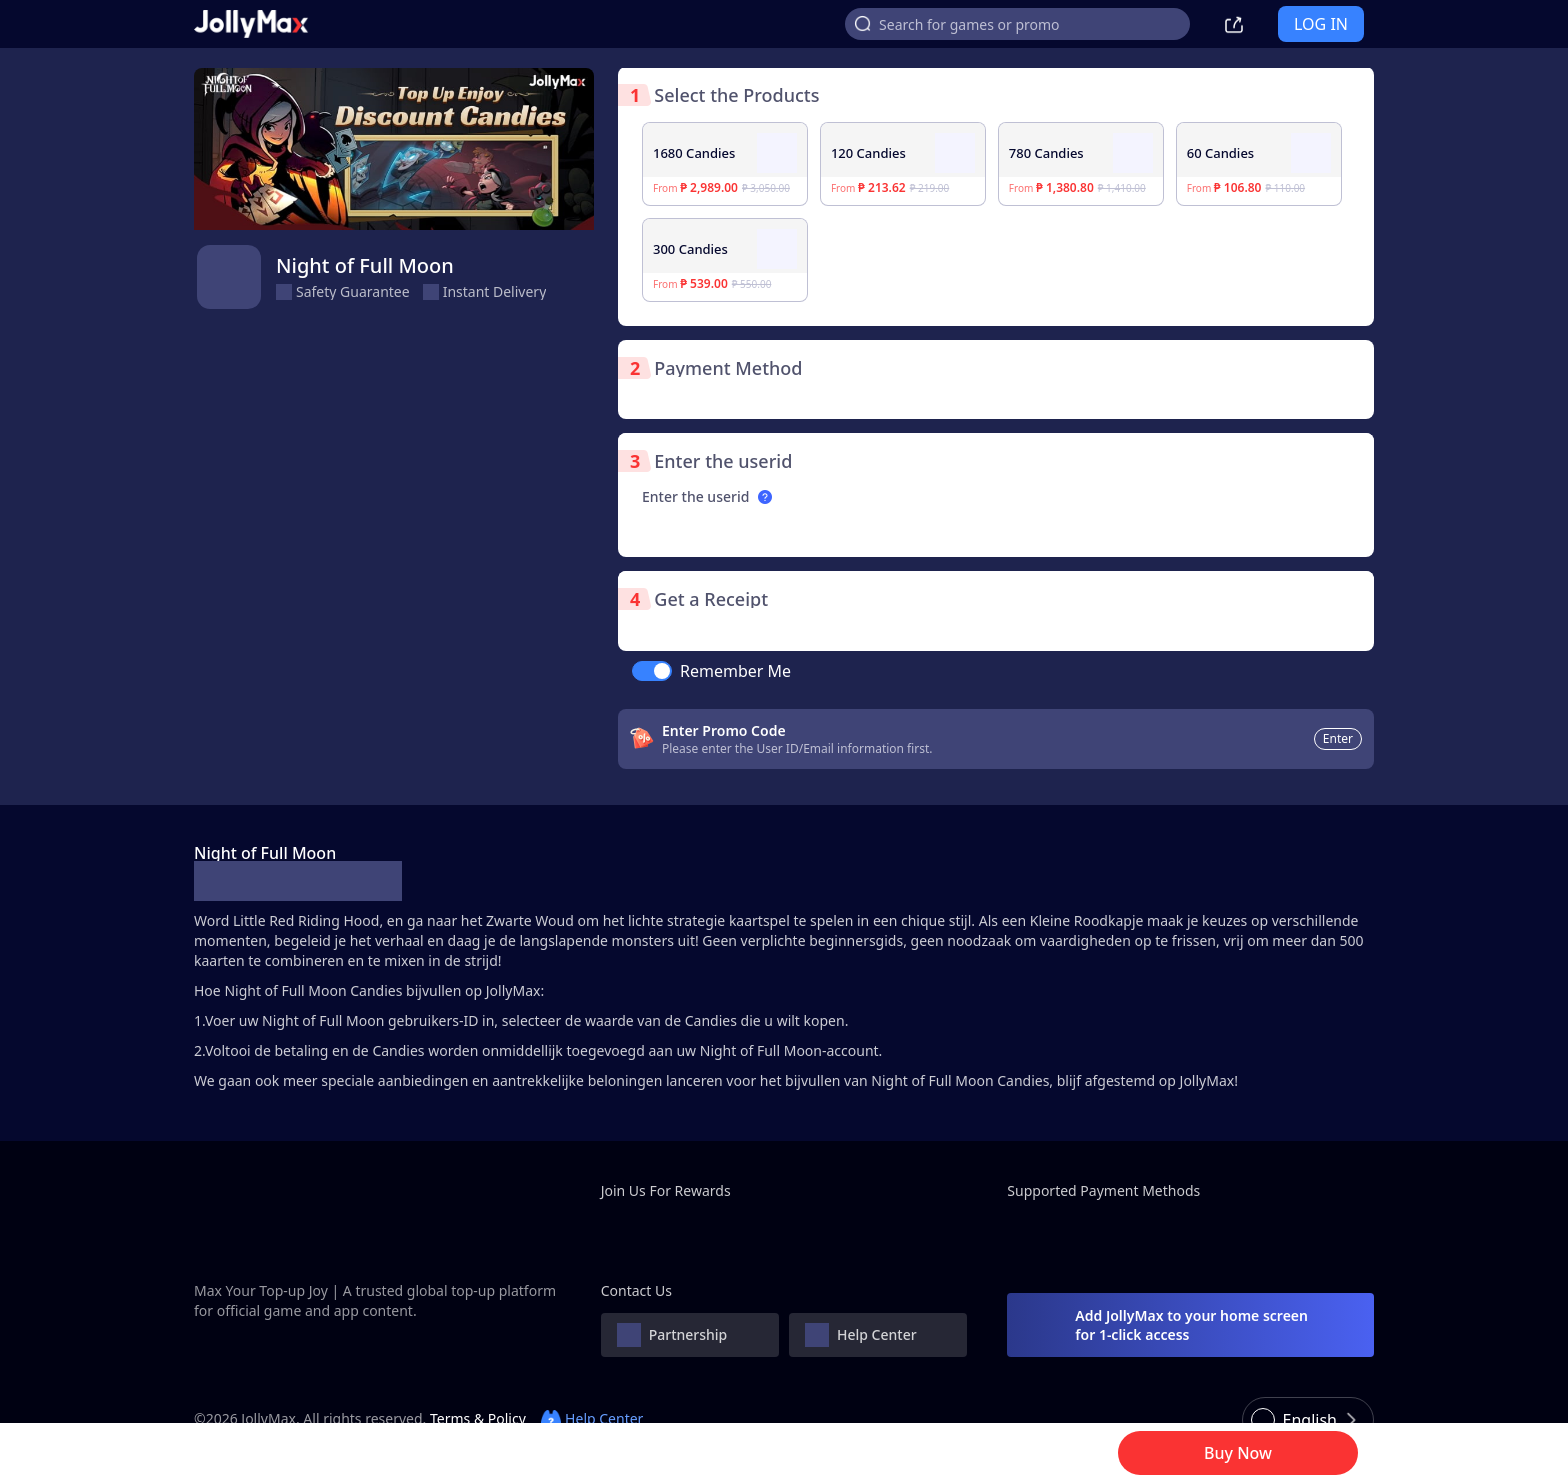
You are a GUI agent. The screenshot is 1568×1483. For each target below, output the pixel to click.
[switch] (652, 671)
